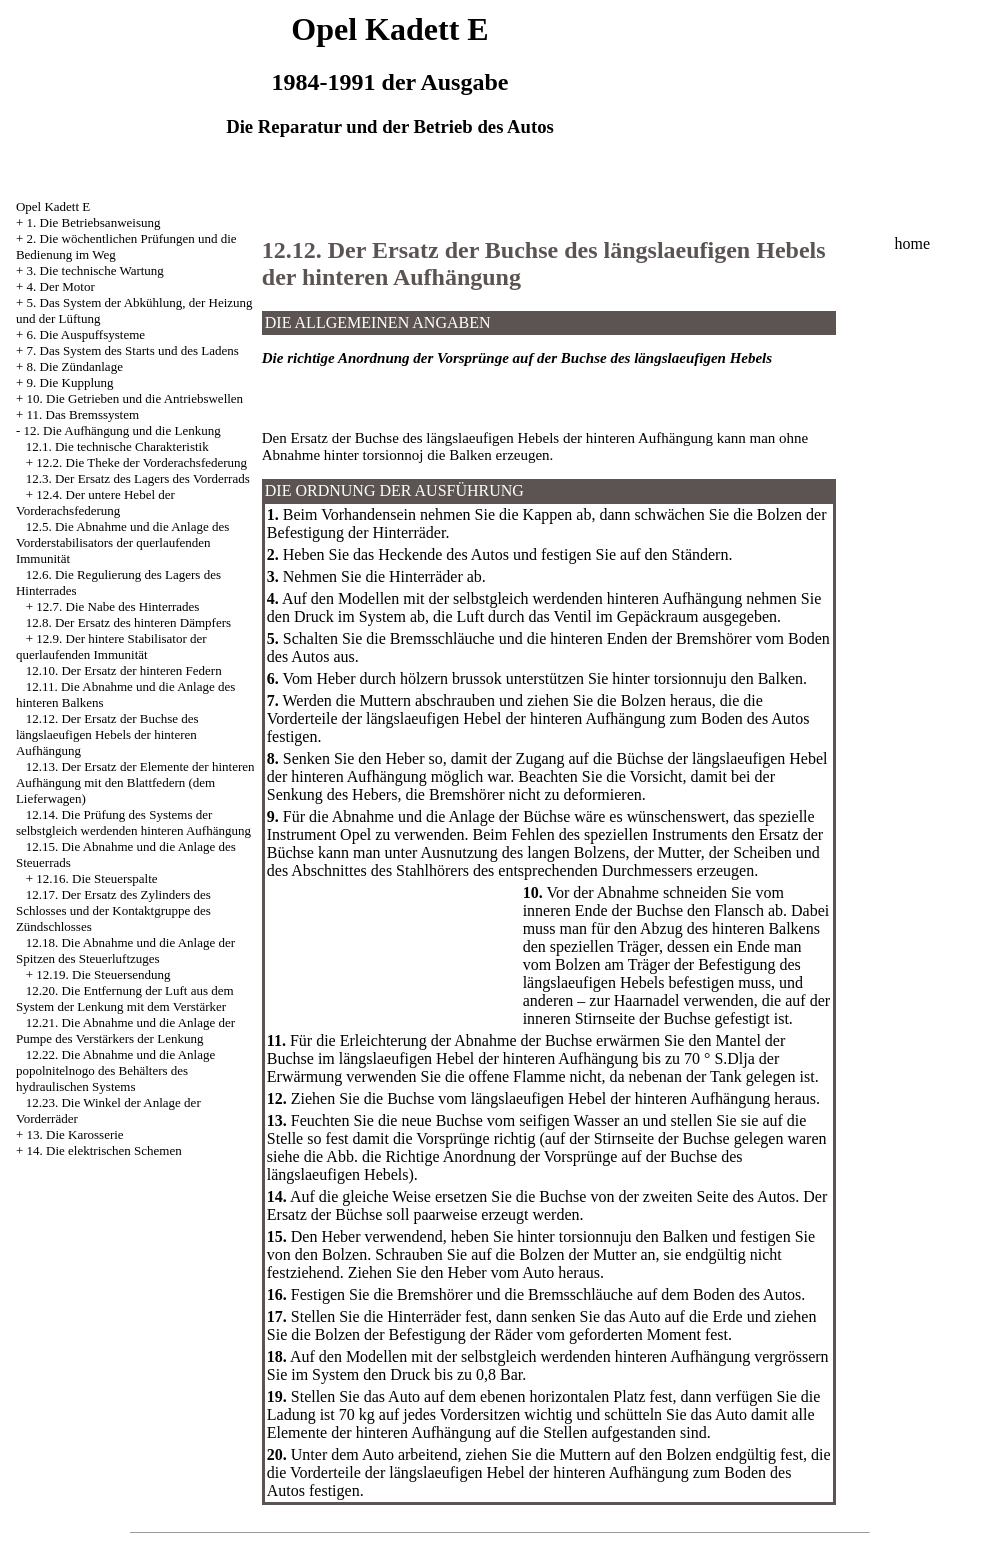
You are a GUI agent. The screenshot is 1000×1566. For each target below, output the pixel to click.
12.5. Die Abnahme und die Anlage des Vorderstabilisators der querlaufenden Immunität (122, 542)
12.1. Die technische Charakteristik (117, 446)
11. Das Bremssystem (83, 414)
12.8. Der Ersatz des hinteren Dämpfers (128, 622)
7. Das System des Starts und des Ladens (133, 350)
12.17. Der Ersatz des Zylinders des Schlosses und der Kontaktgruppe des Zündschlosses (113, 910)
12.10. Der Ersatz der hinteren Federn (124, 670)
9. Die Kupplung (70, 382)
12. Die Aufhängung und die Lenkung (122, 430)
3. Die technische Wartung (95, 270)
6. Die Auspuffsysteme (86, 334)
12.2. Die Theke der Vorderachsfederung (141, 462)
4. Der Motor (61, 286)
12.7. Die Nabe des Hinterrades (117, 606)
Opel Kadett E (53, 206)
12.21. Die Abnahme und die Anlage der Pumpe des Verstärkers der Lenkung (125, 1030)
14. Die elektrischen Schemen (104, 1150)
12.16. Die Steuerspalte (96, 878)
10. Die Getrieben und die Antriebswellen (135, 398)
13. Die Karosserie (75, 1134)
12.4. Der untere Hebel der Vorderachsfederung (95, 502)
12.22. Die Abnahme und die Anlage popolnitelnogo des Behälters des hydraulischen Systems (115, 1070)
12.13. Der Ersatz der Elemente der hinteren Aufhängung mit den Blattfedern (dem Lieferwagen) (135, 782)
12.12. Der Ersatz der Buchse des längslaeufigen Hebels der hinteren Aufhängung (107, 734)
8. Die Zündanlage (75, 366)
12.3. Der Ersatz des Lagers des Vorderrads (138, 478)
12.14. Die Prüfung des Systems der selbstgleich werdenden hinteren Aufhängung (133, 822)
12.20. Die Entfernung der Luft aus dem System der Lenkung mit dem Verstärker (125, 998)
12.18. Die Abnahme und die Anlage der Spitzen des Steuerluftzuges (125, 950)
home (912, 243)
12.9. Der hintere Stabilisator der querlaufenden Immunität (111, 646)
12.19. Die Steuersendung (103, 974)
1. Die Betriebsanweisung (94, 222)
